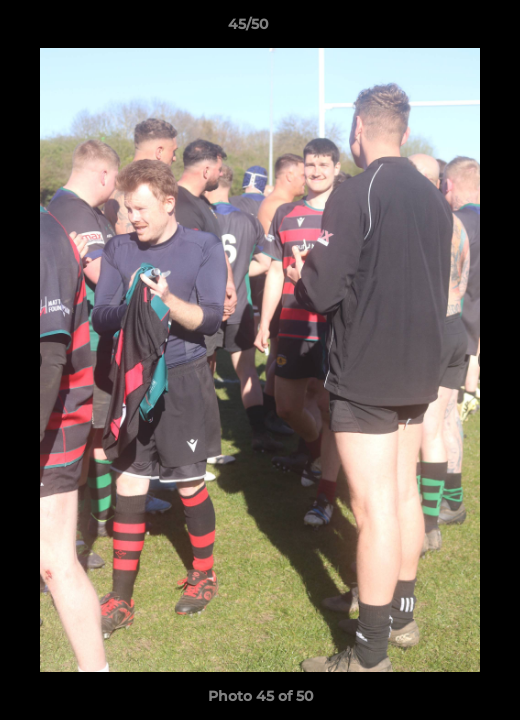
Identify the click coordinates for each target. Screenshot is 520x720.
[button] (448, 29)
